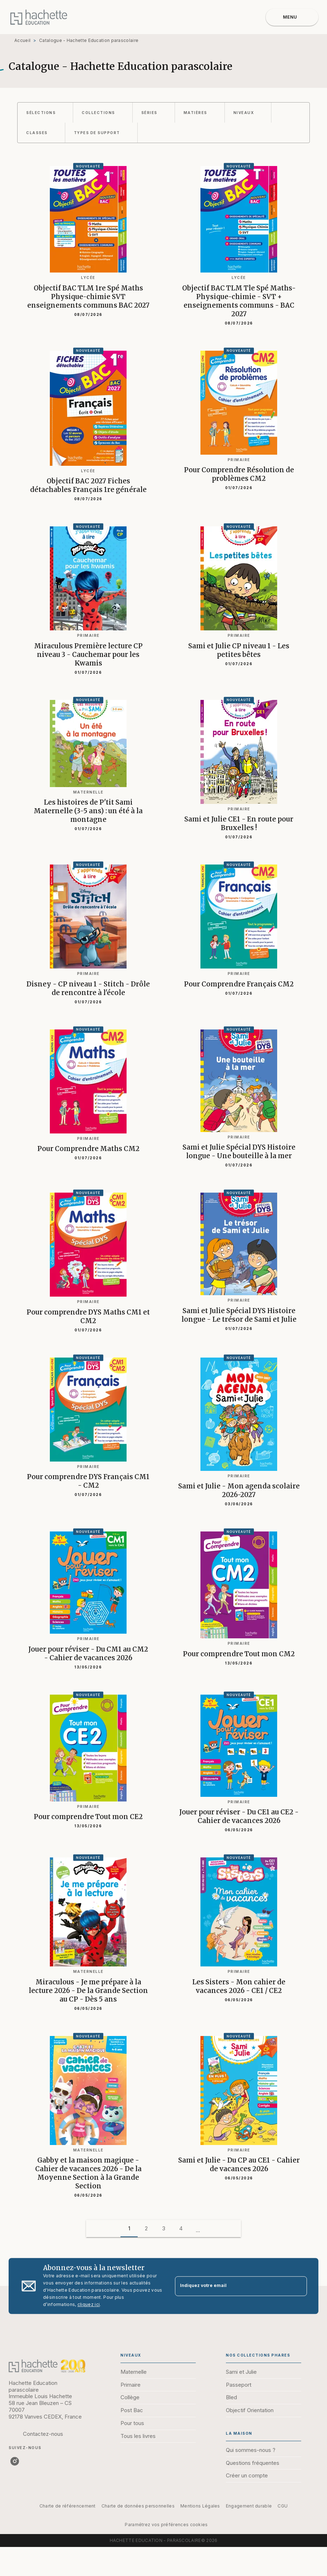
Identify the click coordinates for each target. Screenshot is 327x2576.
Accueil (22, 40)
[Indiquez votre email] (232, 2286)
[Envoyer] (298, 2286)
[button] (45, 113)
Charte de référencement (67, 2506)
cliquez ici (88, 2304)
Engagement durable (249, 2506)
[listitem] (15, 2461)
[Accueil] (39, 17)
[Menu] (292, 17)
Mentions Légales (200, 2506)
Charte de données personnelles (138, 2506)
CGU (283, 2506)
